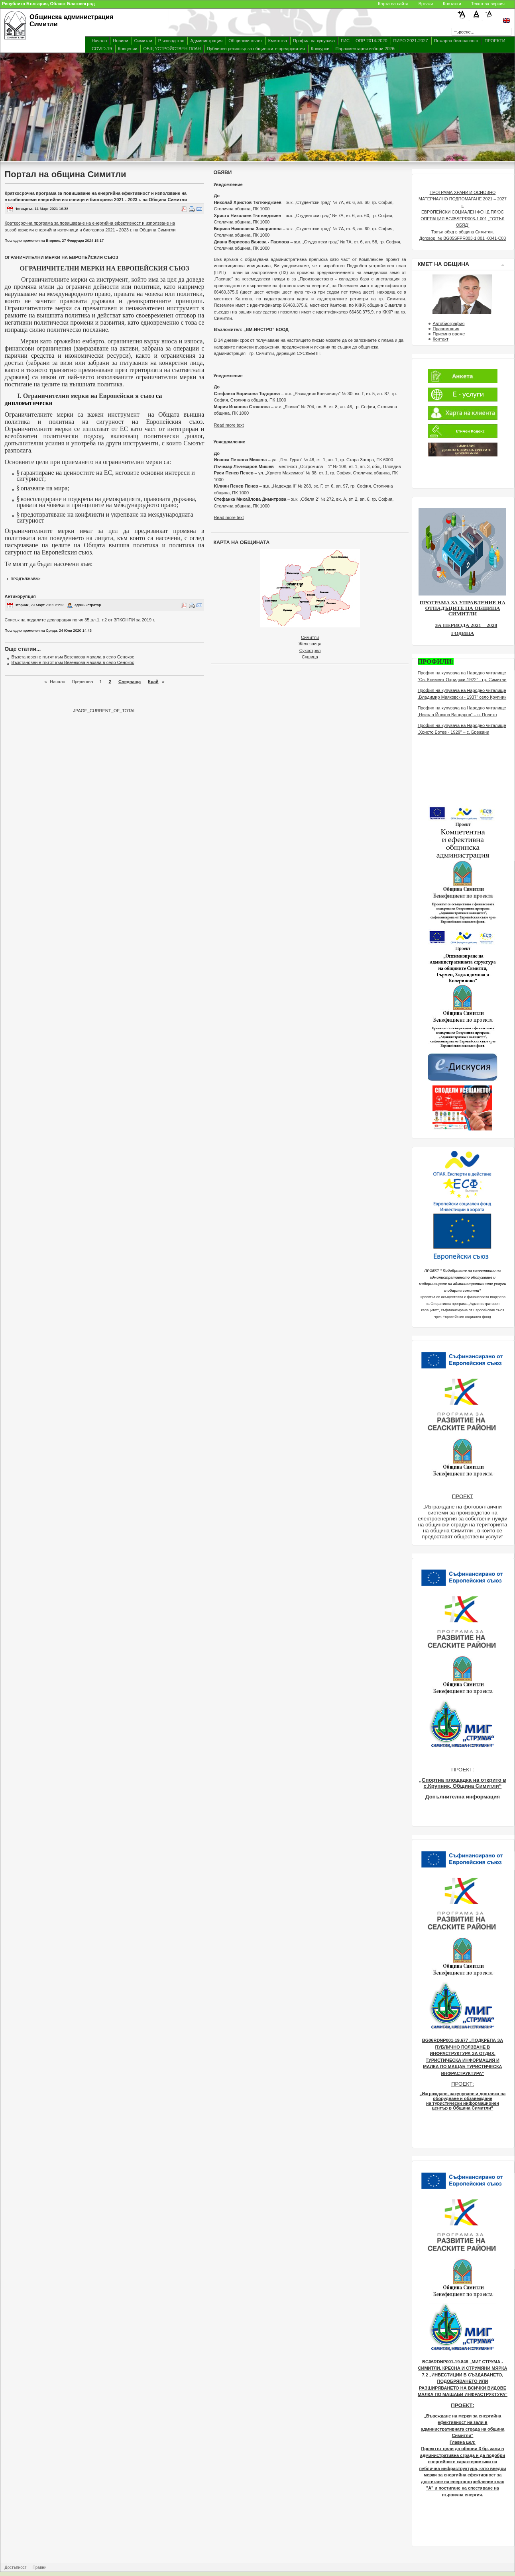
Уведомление (227, 184)
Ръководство (171, 40)
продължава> (26, 579)
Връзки (426, 3)
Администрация (206, 40)
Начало (99, 40)
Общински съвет (245, 40)
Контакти (452, 3)
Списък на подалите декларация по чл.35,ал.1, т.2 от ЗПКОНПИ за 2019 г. (80, 619)
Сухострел (310, 650)
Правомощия (445, 328)
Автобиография (448, 323)
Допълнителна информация (462, 1797)
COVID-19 (102, 48)
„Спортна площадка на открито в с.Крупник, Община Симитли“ (462, 1783)
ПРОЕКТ (462, 1496)
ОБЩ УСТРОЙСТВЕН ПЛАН (171, 48)
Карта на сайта (393, 3)
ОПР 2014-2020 (371, 40)
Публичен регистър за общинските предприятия (256, 48)
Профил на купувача (314, 40)
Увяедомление (229, 441)
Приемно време (448, 333)
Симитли (143, 40)
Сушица (310, 656)
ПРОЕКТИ (495, 40)
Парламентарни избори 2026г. (366, 48)
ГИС (345, 40)
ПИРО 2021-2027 (410, 40)
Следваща (129, 681)
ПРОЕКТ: (462, 1770)
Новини (120, 40)
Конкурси (320, 48)
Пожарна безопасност (456, 40)
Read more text (229, 425)
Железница (310, 643)
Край (153, 681)
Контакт (440, 339)
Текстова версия (488, 3)
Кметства (277, 40)
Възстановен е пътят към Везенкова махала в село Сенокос (73, 656)
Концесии (128, 48)
